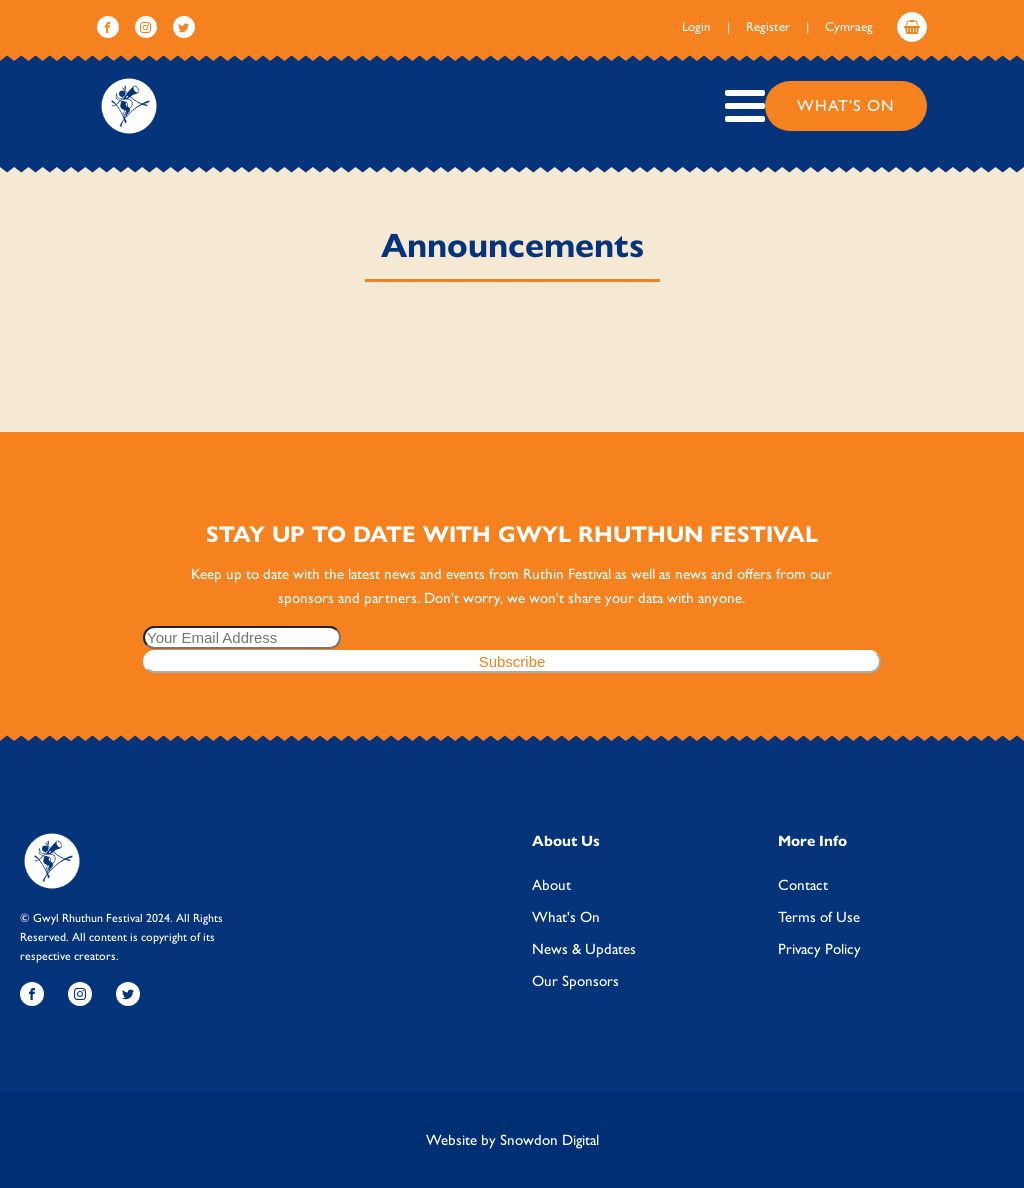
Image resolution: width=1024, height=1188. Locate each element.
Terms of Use (819, 917)
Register (768, 26)
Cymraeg (849, 26)
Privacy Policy (819, 949)
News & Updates (584, 949)
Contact (803, 885)
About (551, 885)
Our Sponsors (575, 981)
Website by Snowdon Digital (512, 1140)
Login (696, 26)
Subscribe (512, 661)
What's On (846, 105)
